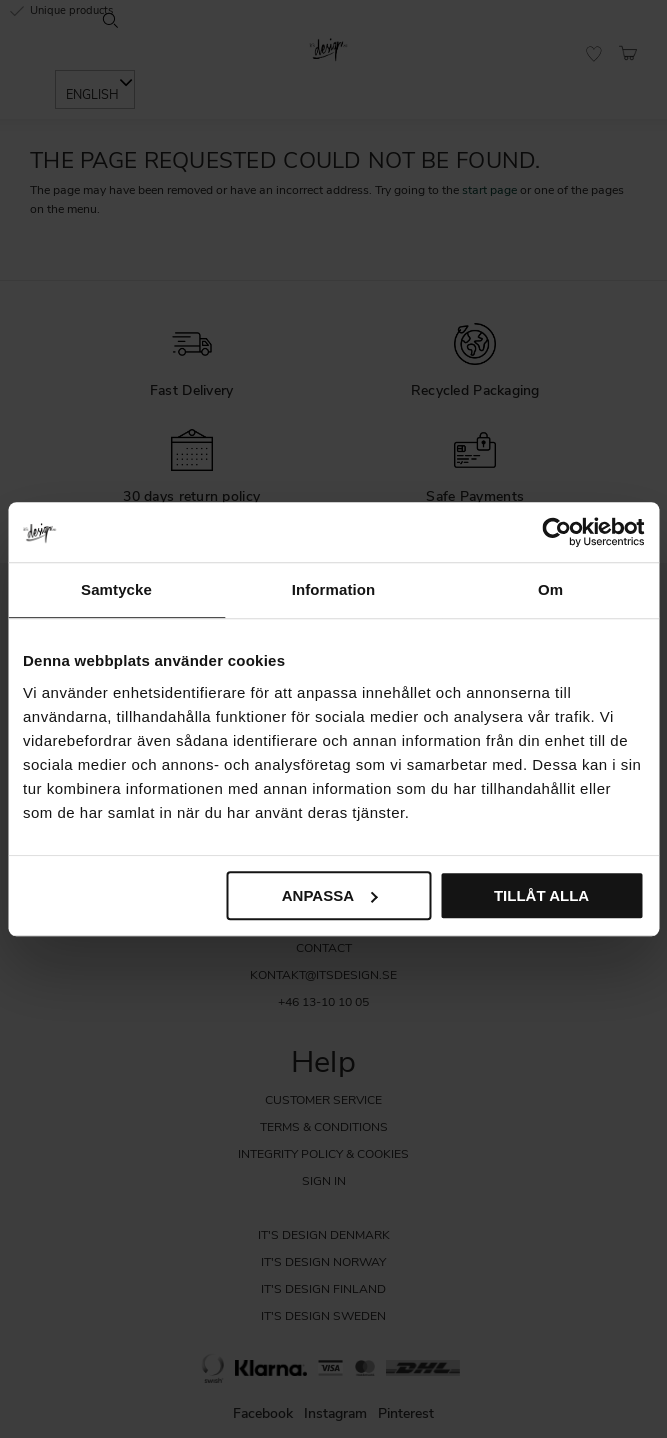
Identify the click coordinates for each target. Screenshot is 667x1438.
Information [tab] (334, 589)
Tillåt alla (541, 895)
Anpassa (330, 895)
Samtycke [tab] (116, 589)
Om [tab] (550, 589)
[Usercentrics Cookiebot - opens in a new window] (556, 532)
